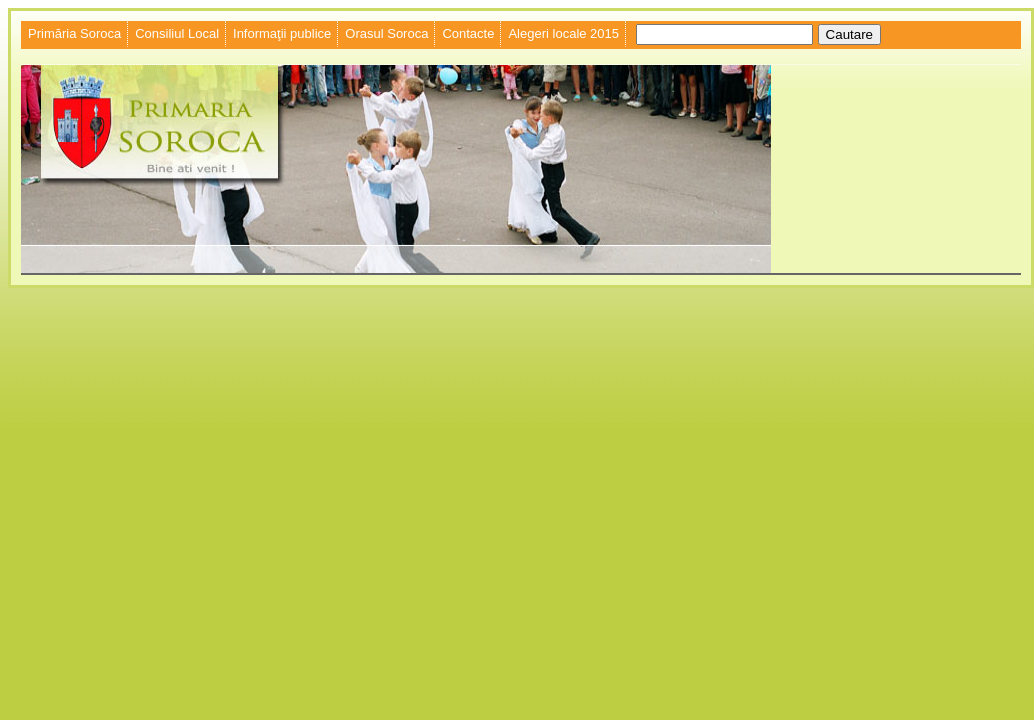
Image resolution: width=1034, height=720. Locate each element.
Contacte (468, 33)
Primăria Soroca (74, 33)
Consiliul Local (177, 33)
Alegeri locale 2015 (563, 33)
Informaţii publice (282, 33)
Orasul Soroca (386, 33)
